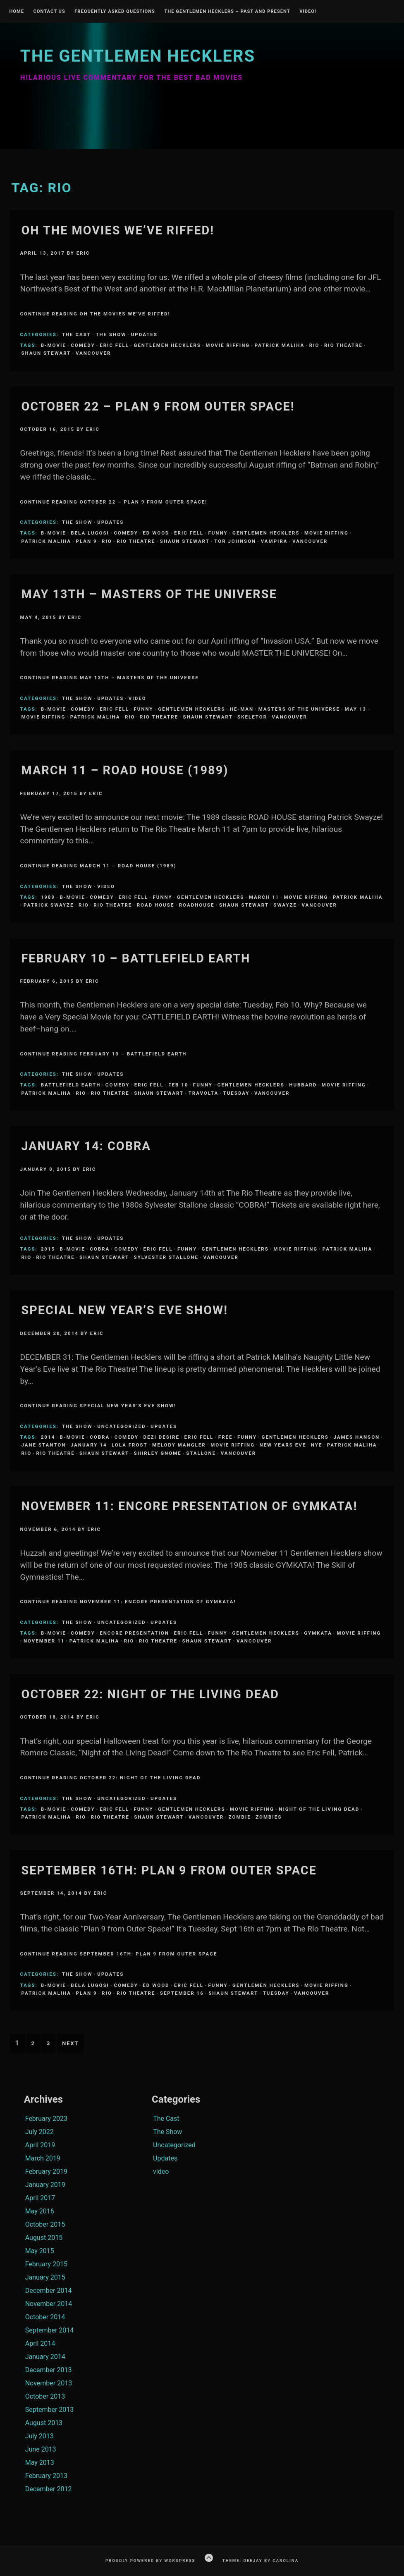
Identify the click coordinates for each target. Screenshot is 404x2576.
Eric (83, 253)
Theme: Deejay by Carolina (260, 2560)
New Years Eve (283, 1445)
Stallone (201, 1453)
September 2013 (49, 2410)
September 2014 (49, 2330)
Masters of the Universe (299, 709)
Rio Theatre (343, 345)
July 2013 (39, 2436)
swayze (285, 905)
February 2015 (46, 2264)
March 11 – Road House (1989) (124, 770)
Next (70, 2043)
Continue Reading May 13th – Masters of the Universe (109, 677)
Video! (307, 11)
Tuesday (236, 1093)
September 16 (182, 1993)
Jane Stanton (43, 1445)
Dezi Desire (161, 1437)
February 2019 (46, 2171)
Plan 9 (86, 541)
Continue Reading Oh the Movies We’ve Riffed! (95, 314)
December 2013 (48, 2370)
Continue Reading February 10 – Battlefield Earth (103, 1054)
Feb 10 (178, 1085)
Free (225, 1437)
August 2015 (43, 2238)
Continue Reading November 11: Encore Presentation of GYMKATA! (128, 1601)
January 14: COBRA (86, 1146)
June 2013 (40, 2449)
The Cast (76, 334)
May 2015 (39, 2251)
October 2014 (45, 2317)
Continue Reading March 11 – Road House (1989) (98, 866)
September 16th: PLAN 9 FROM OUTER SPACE (168, 1870)
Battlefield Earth (71, 1085)
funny (217, 533)
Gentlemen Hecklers (167, 345)
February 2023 (46, 2118)
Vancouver (93, 353)
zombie (240, 1817)
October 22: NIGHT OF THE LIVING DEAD (150, 1694)
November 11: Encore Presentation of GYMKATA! (189, 1506)
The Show (111, 334)
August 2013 (43, 2423)
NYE (317, 1445)
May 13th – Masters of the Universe (149, 594)
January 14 (89, 1445)
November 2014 (48, 2304)
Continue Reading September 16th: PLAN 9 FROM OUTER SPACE (118, 1954)
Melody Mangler (179, 1445)
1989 (48, 897)
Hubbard (303, 1085)
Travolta (203, 1093)
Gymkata (318, 1633)
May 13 (355, 709)
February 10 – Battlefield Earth (135, 958)
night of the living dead (319, 1809)
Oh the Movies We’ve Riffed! (117, 230)
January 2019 (45, 2185)
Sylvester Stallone (166, 1257)
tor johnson (235, 541)
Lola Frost (130, 1445)
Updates (144, 334)
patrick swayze (49, 905)
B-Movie (53, 345)
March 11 (264, 897)
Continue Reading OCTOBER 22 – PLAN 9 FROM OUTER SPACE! (113, 502)
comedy (83, 345)
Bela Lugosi (90, 533)
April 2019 (40, 2145)
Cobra (100, 1249)
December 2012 (48, 2489)
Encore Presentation (134, 1633)
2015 (48, 1249)
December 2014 (48, 2290)
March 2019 (42, 2158)
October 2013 (45, 2396)
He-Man (241, 709)
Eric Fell (114, 345)
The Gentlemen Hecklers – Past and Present (227, 11)
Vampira (274, 541)
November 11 (44, 1641)
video (137, 698)
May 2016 (39, 2211)
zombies (269, 1817)
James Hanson (356, 1437)
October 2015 (45, 2224)
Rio (314, 345)
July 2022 (39, 2132)
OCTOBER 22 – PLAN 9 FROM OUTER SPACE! (157, 406)
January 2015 (45, 2277)
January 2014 (45, 2357)
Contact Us (49, 11)
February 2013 (46, 2476)
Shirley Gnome (158, 1453)
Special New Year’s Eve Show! (124, 1310)
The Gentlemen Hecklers (137, 56)
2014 (48, 1437)
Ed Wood (156, 533)
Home (16, 11)
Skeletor (252, 717)
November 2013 (48, 2383)
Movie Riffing (228, 345)
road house (156, 905)
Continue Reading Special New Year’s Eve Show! (98, 1406)
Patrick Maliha (280, 345)
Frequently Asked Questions (114, 11)
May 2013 (39, 2462)
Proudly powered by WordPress (150, 2560)
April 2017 (40, 2198)
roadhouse (197, 905)
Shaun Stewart (46, 353)
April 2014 (40, 2343)
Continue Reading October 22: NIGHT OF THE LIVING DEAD (110, 1778)
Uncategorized (121, 1426)
